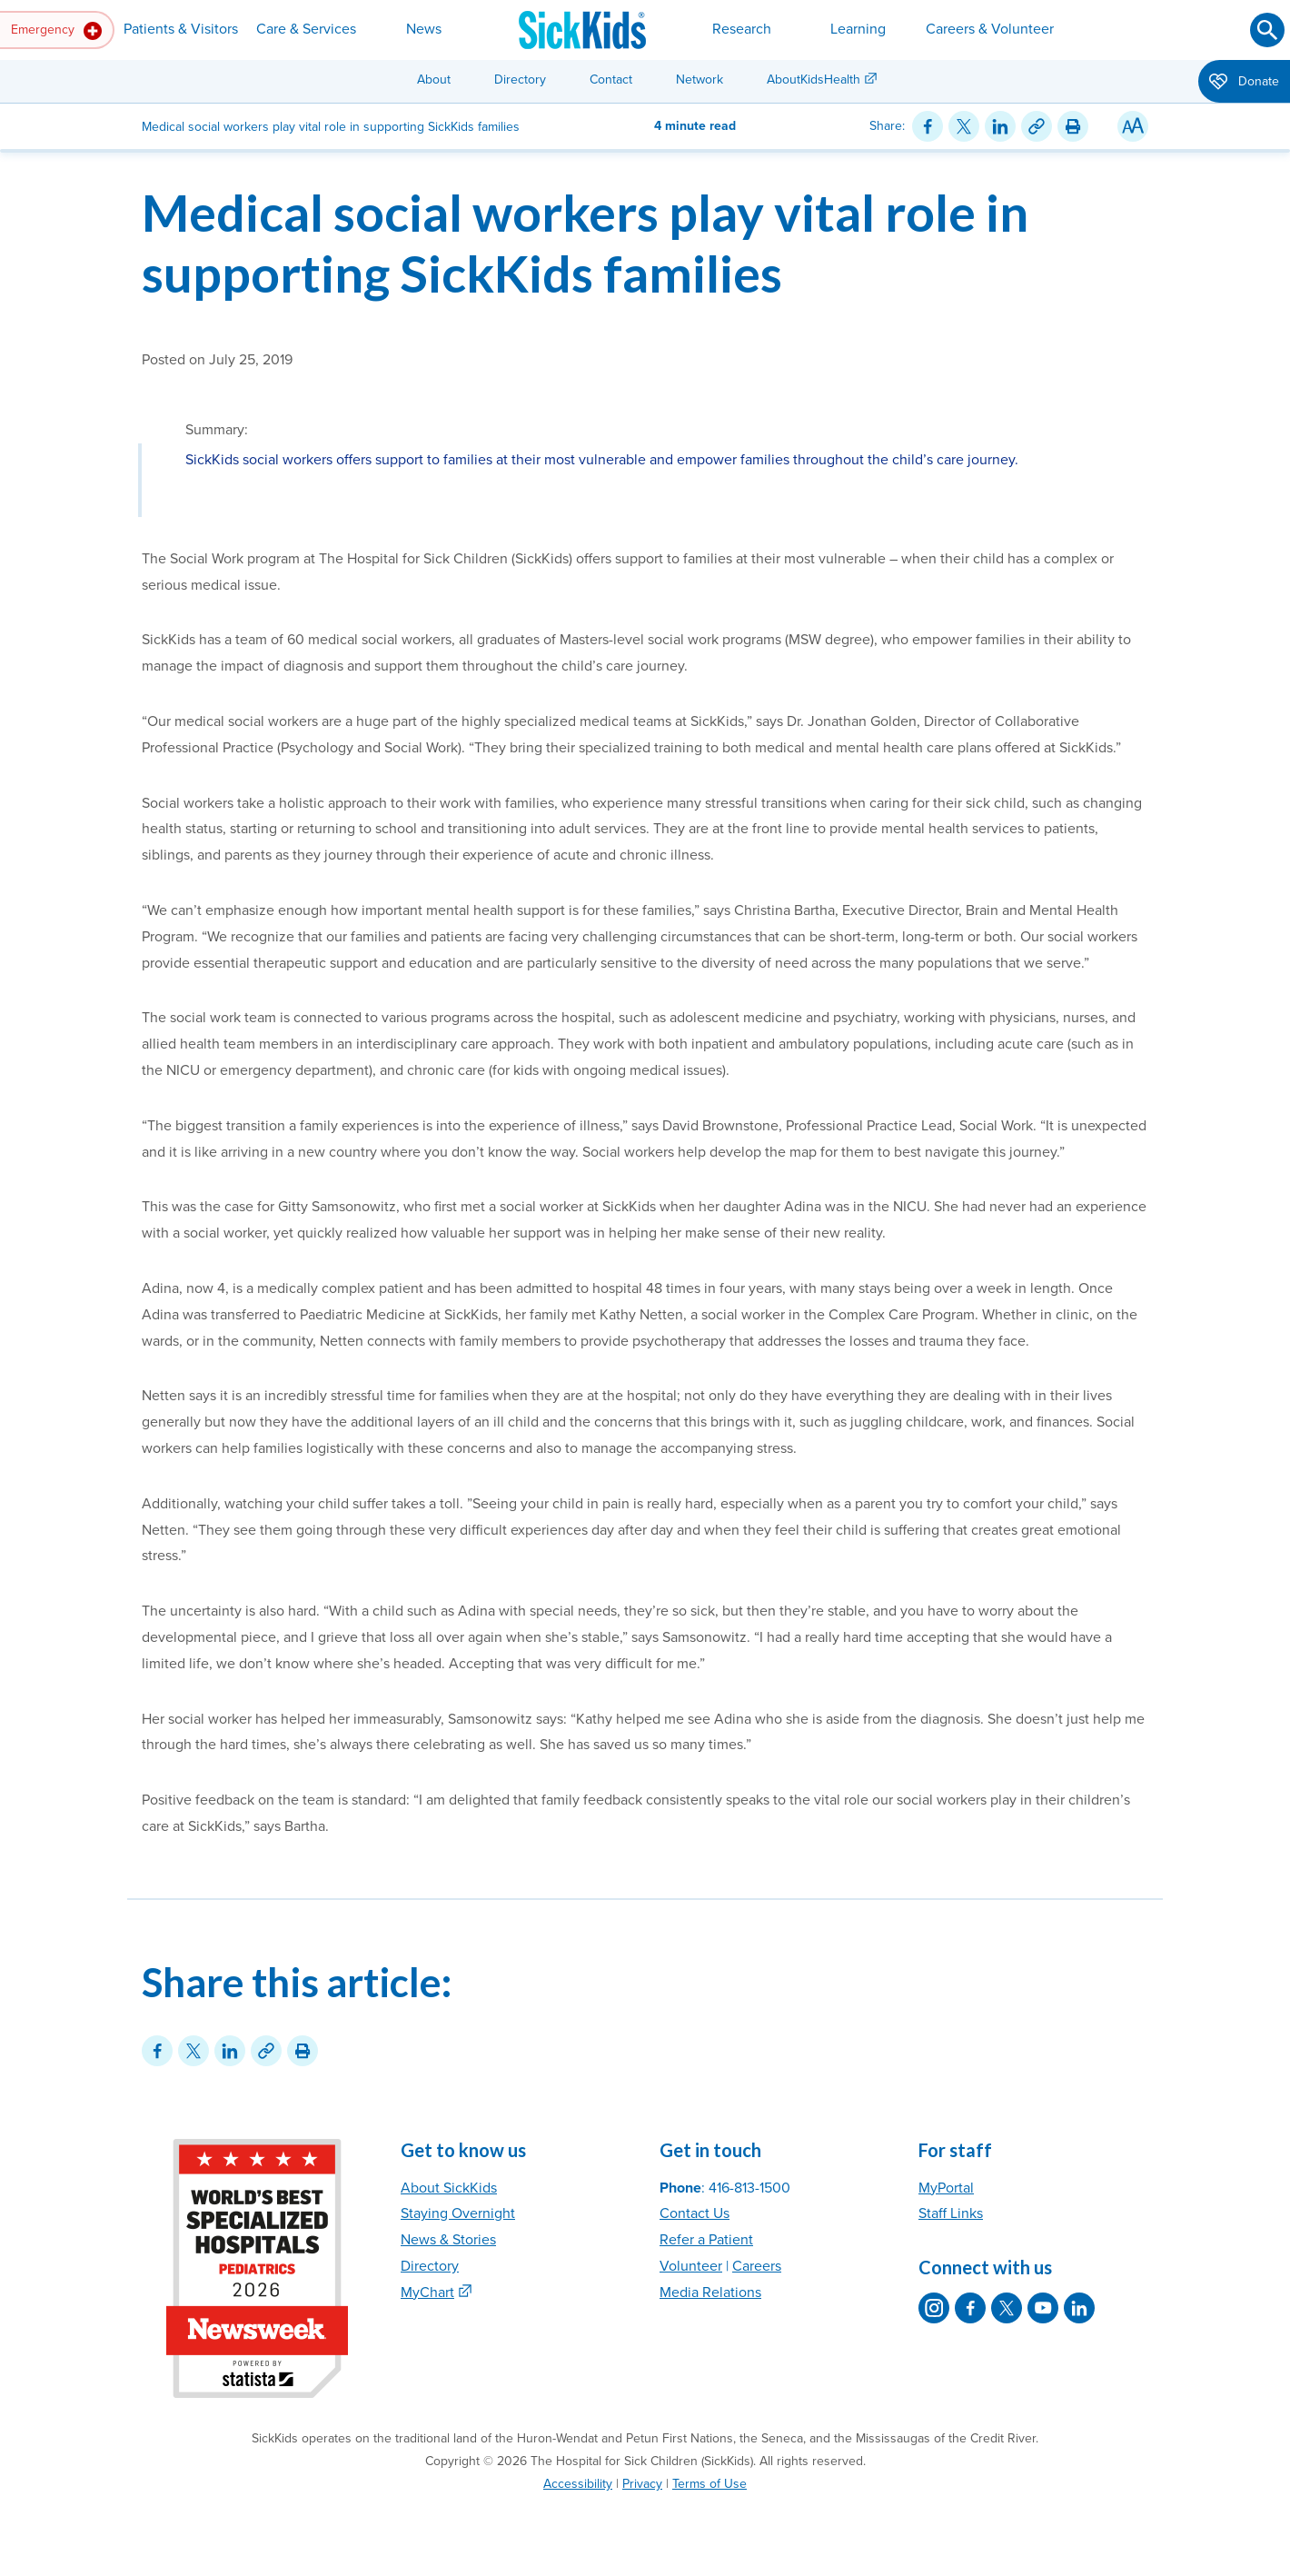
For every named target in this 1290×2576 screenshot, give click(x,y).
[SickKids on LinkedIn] (1079, 2308)
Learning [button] (858, 29)
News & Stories (448, 2240)
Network (699, 79)
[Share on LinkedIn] (1000, 126)
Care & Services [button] (306, 29)
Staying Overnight (458, 2213)
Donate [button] (1244, 83)
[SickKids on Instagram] (933, 2308)
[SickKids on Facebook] (970, 2308)
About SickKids (449, 2188)
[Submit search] (1267, 30)
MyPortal (946, 2188)
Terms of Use (709, 2483)
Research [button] (741, 29)
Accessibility (577, 2483)
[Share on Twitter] (963, 126)
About (434, 79)
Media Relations (710, 2292)
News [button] (424, 29)
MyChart (427, 2292)
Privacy (642, 2483)
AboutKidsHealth (813, 79)
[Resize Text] (1132, 126)
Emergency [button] (56, 31)
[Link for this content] (1036, 126)
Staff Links (950, 2213)
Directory (520, 79)
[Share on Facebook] (927, 126)
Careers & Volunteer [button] (990, 29)
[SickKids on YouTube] (1042, 2308)
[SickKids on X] (1006, 2308)
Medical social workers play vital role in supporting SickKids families (585, 242)
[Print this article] (1072, 126)
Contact (611, 79)
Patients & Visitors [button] (181, 29)
